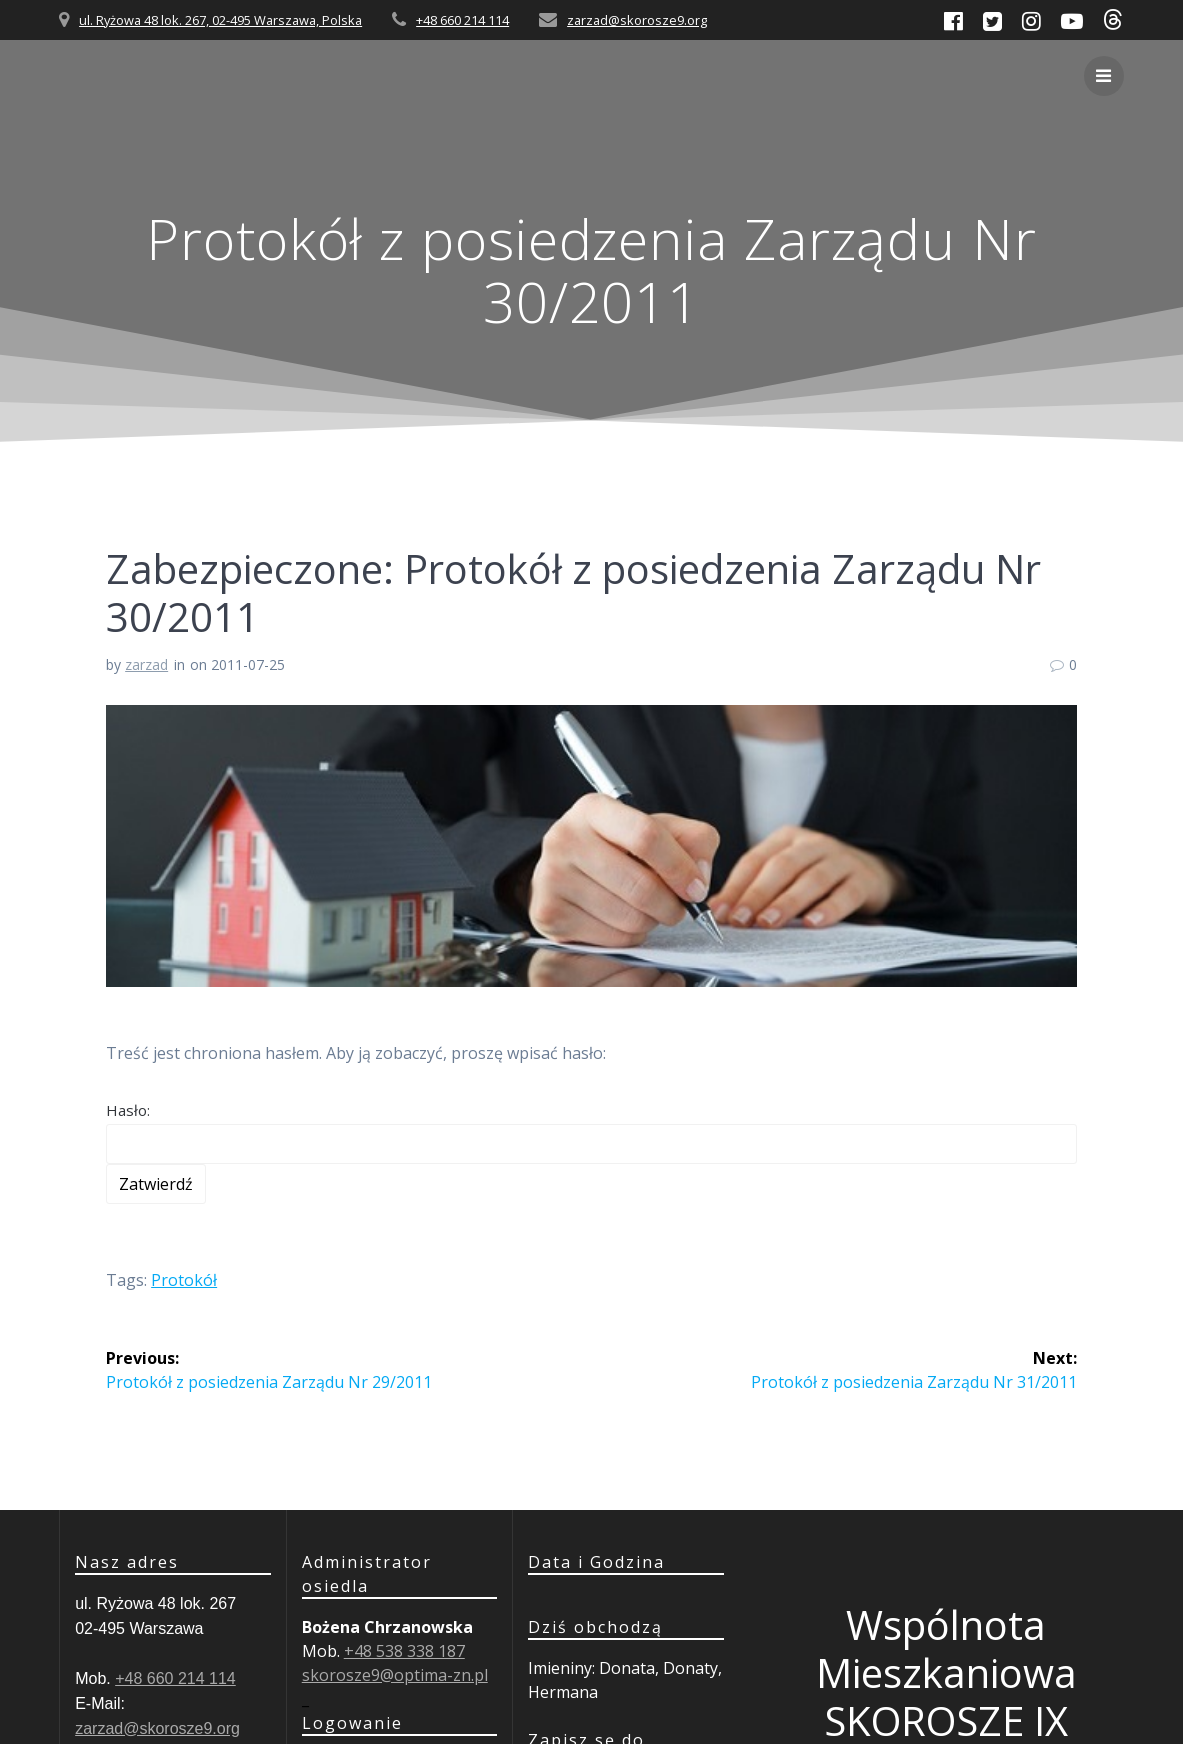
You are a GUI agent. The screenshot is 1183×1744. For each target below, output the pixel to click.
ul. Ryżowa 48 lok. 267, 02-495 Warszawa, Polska (220, 20)
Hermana (563, 1692)
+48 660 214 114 (462, 20)
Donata (627, 1668)
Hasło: (591, 1132)
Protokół (184, 1280)
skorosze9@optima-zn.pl (395, 1675)
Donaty (690, 1668)
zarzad (146, 664)
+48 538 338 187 (404, 1651)
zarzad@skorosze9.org (637, 20)
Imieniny (560, 1668)
